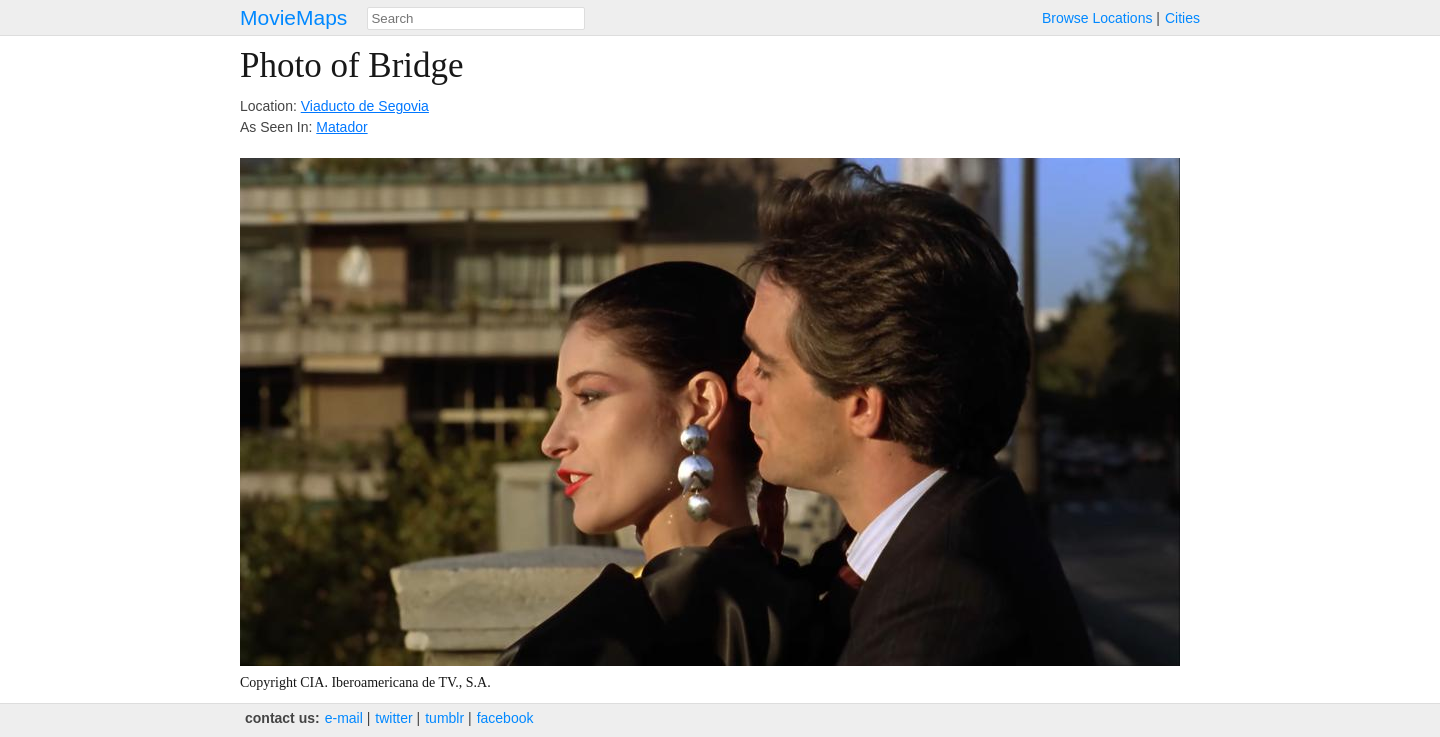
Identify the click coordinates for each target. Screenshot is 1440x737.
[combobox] (476, 18)
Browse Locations (1097, 18)
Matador (341, 127)
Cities (1182, 18)
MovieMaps (293, 17)
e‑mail (344, 718)
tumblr (444, 718)
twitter (393, 718)
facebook (505, 718)
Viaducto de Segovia (365, 106)
